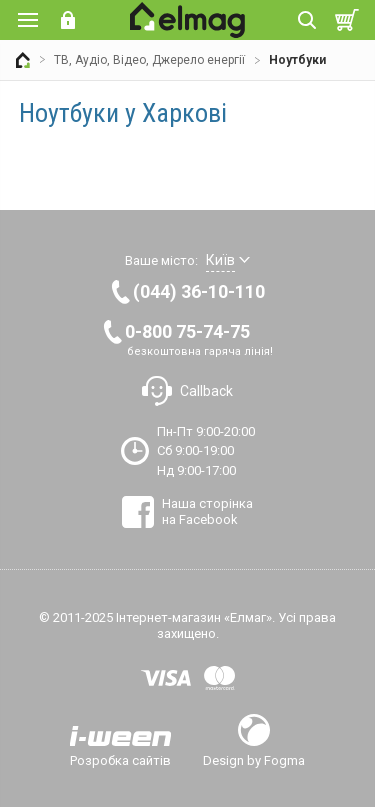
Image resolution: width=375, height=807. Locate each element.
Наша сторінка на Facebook (207, 511)
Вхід (68, 20)
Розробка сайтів (120, 760)
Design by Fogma (254, 760)
